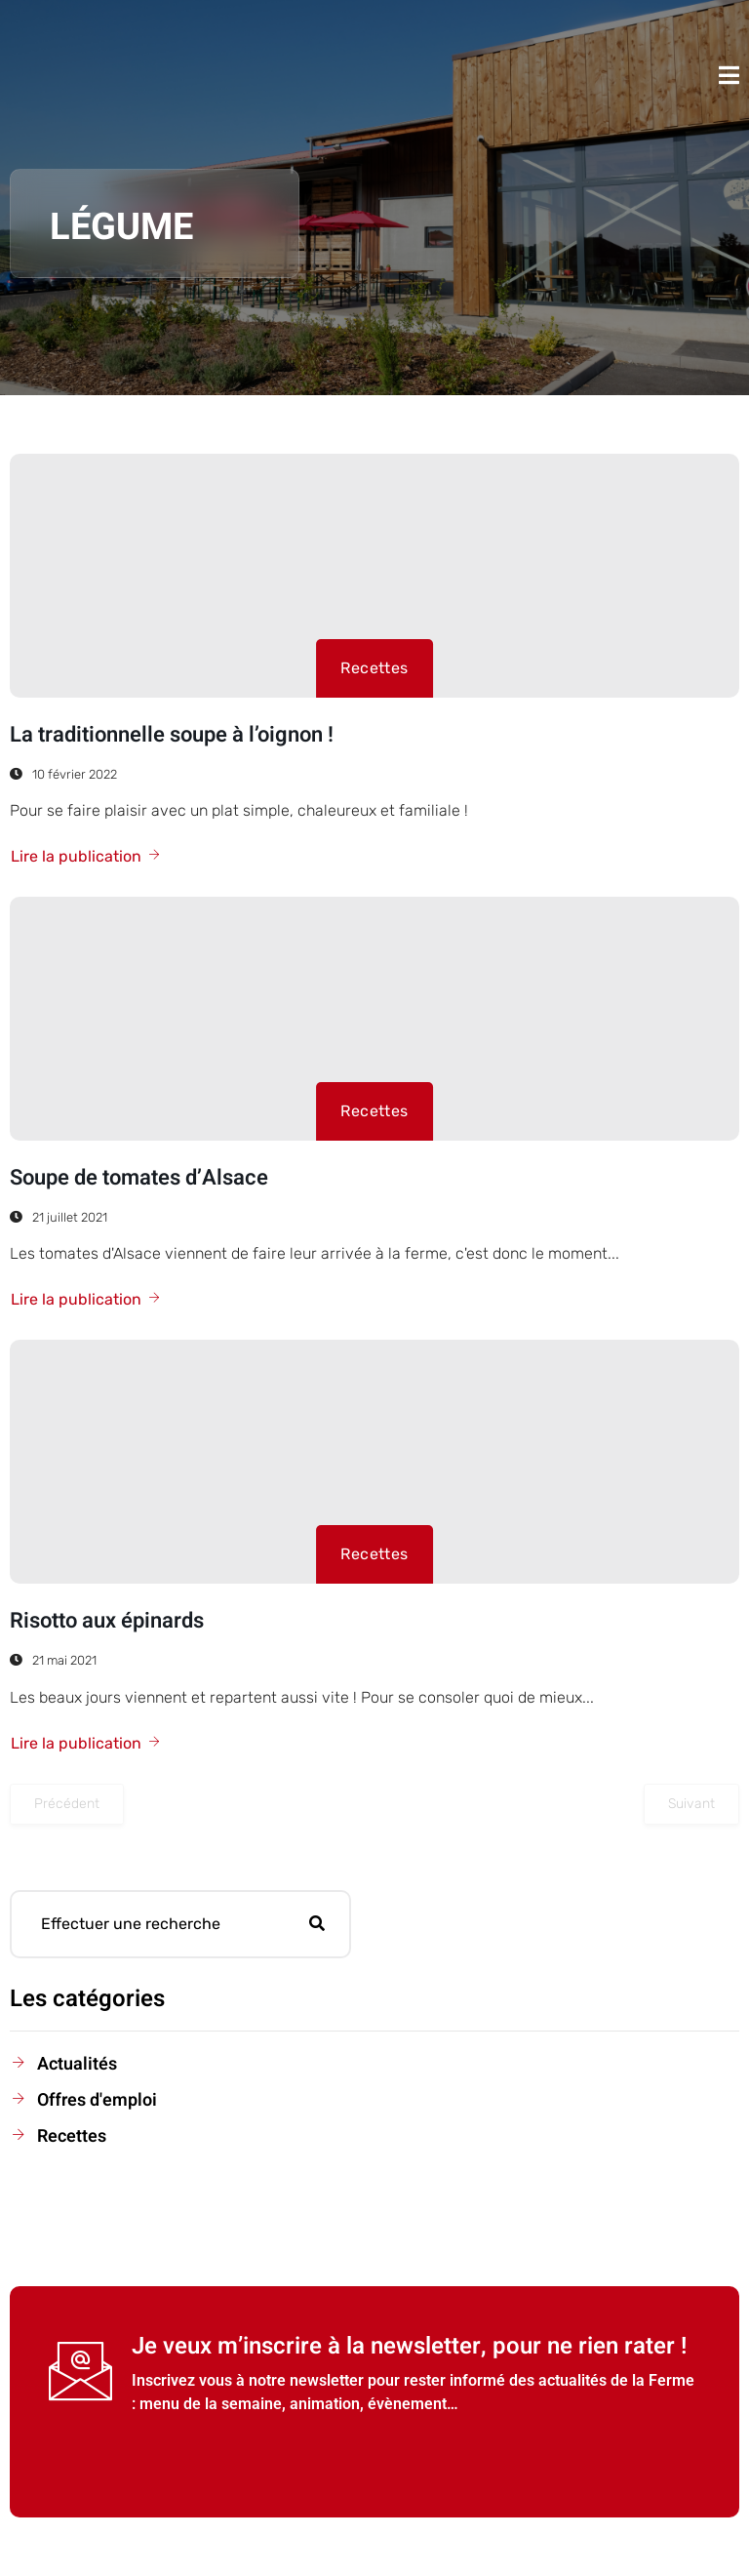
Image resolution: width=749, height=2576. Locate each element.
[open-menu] (729, 75)
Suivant (691, 1803)
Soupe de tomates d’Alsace (139, 1177)
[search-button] (317, 1924)
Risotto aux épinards (107, 1620)
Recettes (374, 668)
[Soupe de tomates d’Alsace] (374, 1019)
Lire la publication (86, 856)
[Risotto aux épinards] (374, 1462)
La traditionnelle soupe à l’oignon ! (172, 734)
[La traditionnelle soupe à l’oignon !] (374, 576)
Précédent (66, 1803)
